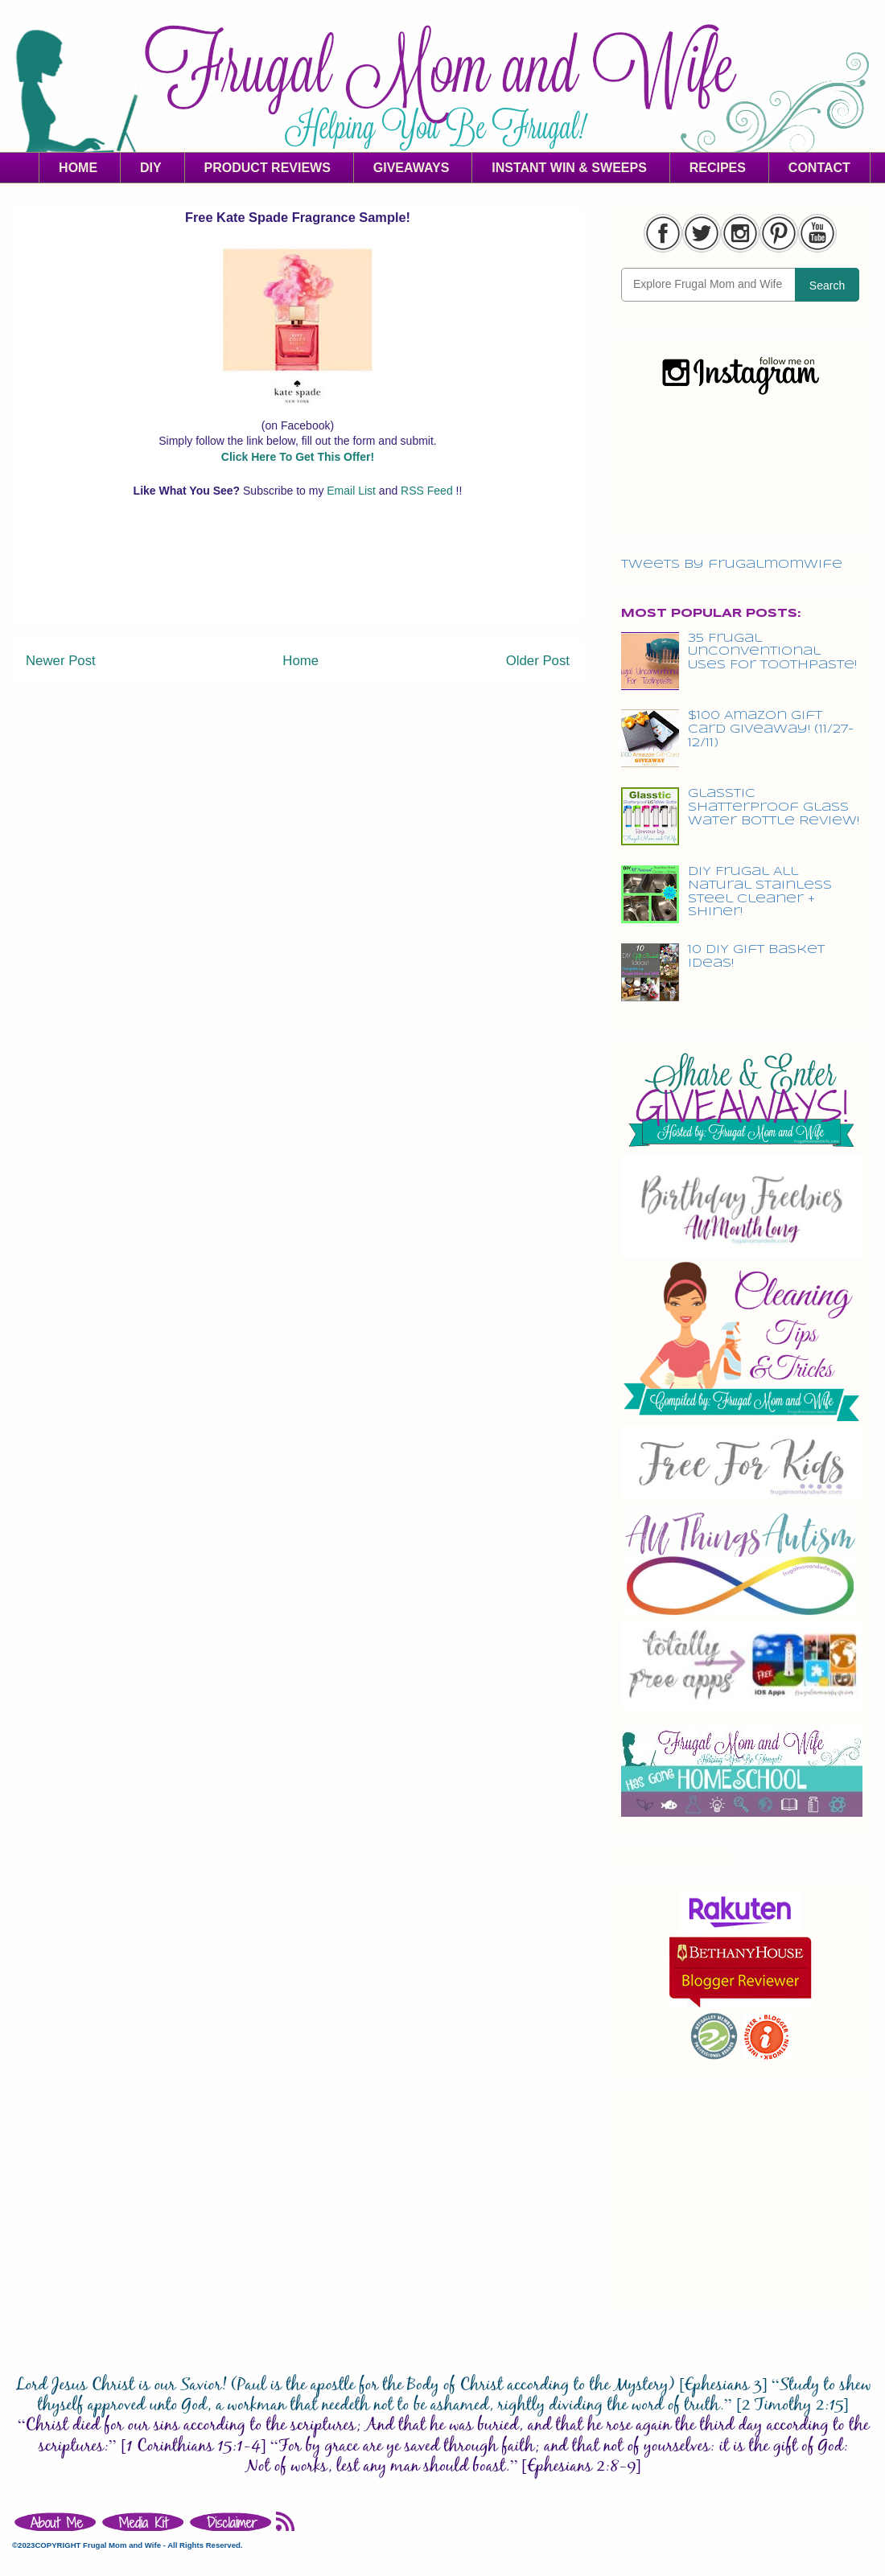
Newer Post (61, 660)
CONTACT (819, 168)
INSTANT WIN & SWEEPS (569, 168)
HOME (78, 168)
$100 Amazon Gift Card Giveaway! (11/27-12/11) (771, 729)
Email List (353, 490)
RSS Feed (428, 490)
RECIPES (717, 168)
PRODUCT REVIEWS (267, 168)
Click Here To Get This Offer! (297, 456)
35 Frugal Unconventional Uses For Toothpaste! (772, 652)
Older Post (538, 660)
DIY (151, 168)
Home (300, 660)
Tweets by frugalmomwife (731, 564)
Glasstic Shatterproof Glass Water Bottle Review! (773, 807)
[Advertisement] (297, 585)
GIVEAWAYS (411, 168)
